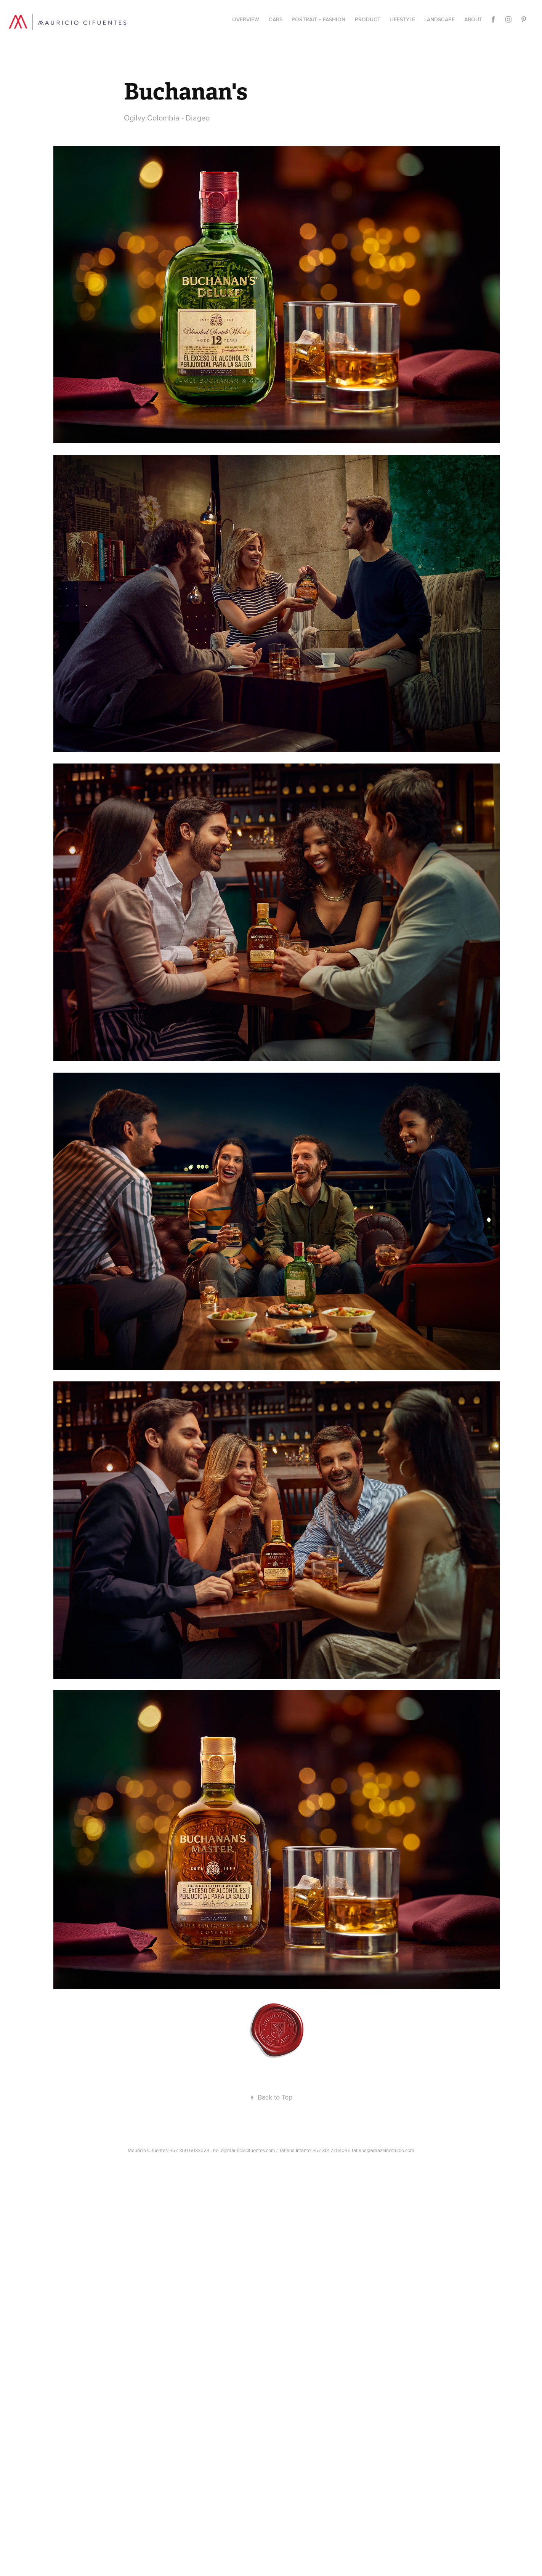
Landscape (439, 19)
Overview (245, 19)
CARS (275, 19)
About (473, 19)
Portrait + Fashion (318, 19)
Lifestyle (402, 19)
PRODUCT (367, 19)
